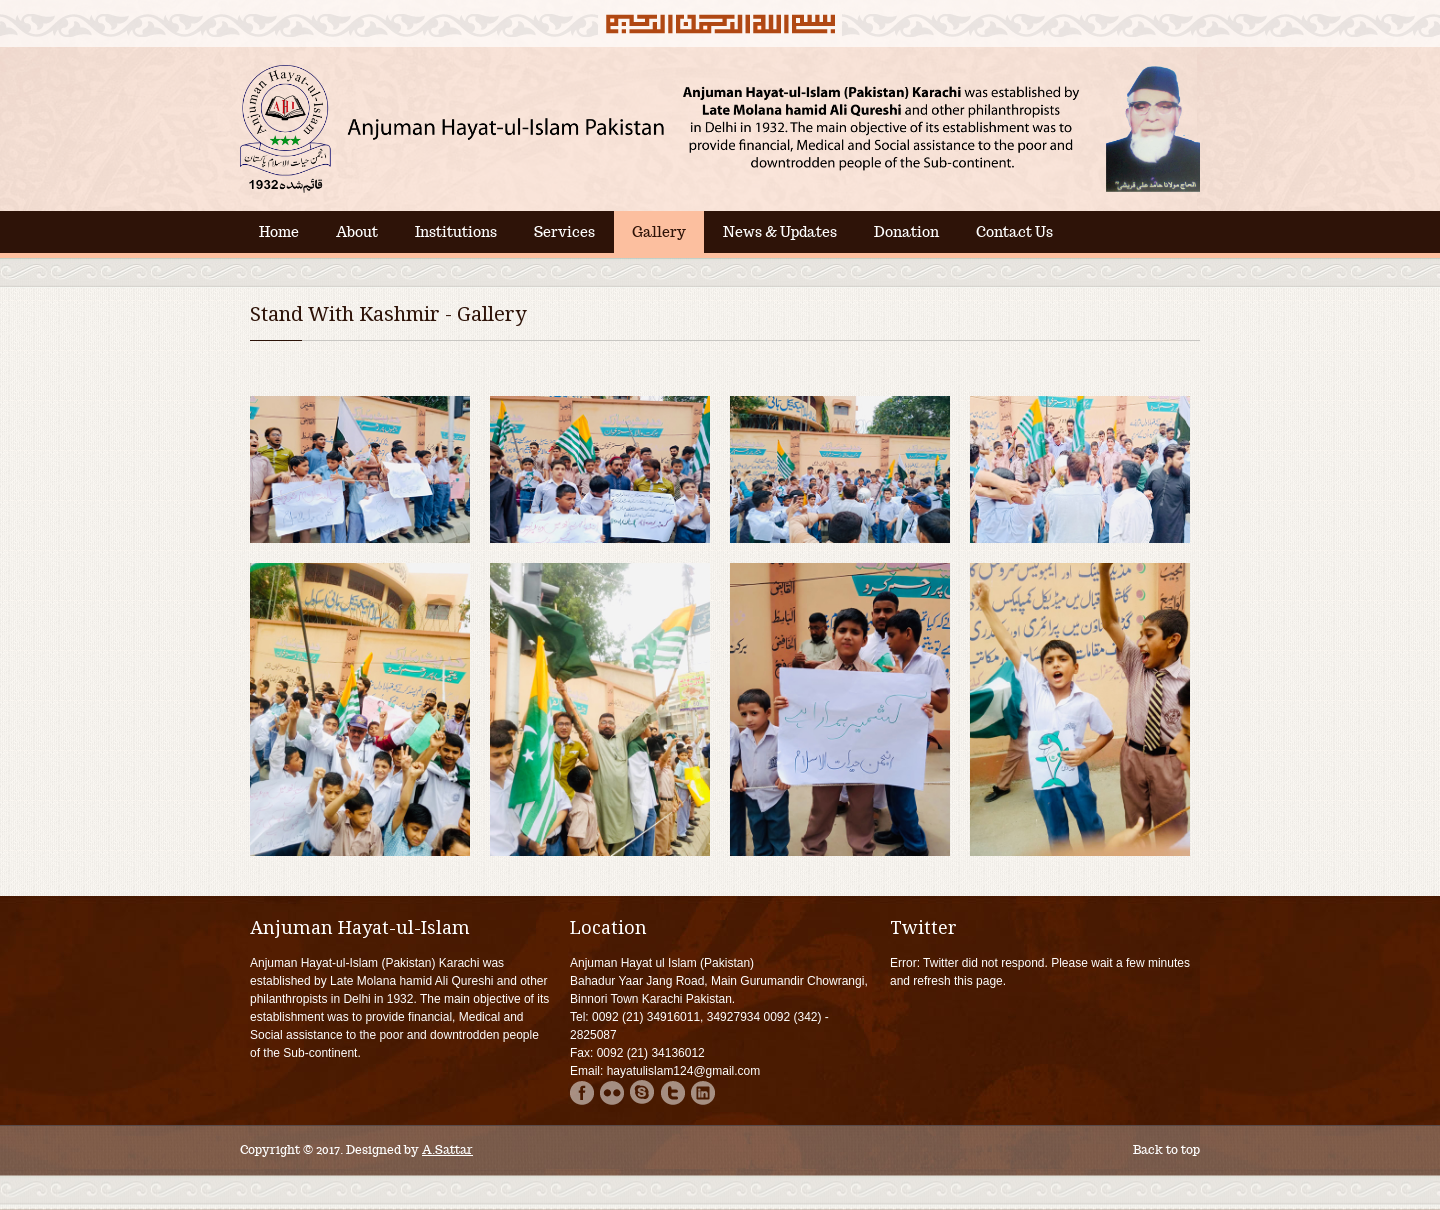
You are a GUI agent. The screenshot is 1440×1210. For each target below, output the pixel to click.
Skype (642, 1092)
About (357, 232)
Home (279, 232)
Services (564, 232)
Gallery (659, 232)
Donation (906, 232)
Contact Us (1014, 232)
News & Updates (780, 232)
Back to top (1166, 1149)
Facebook (582, 1092)
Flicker (612, 1092)
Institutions (456, 232)
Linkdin (702, 1092)
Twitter (672, 1092)
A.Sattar (447, 1149)
